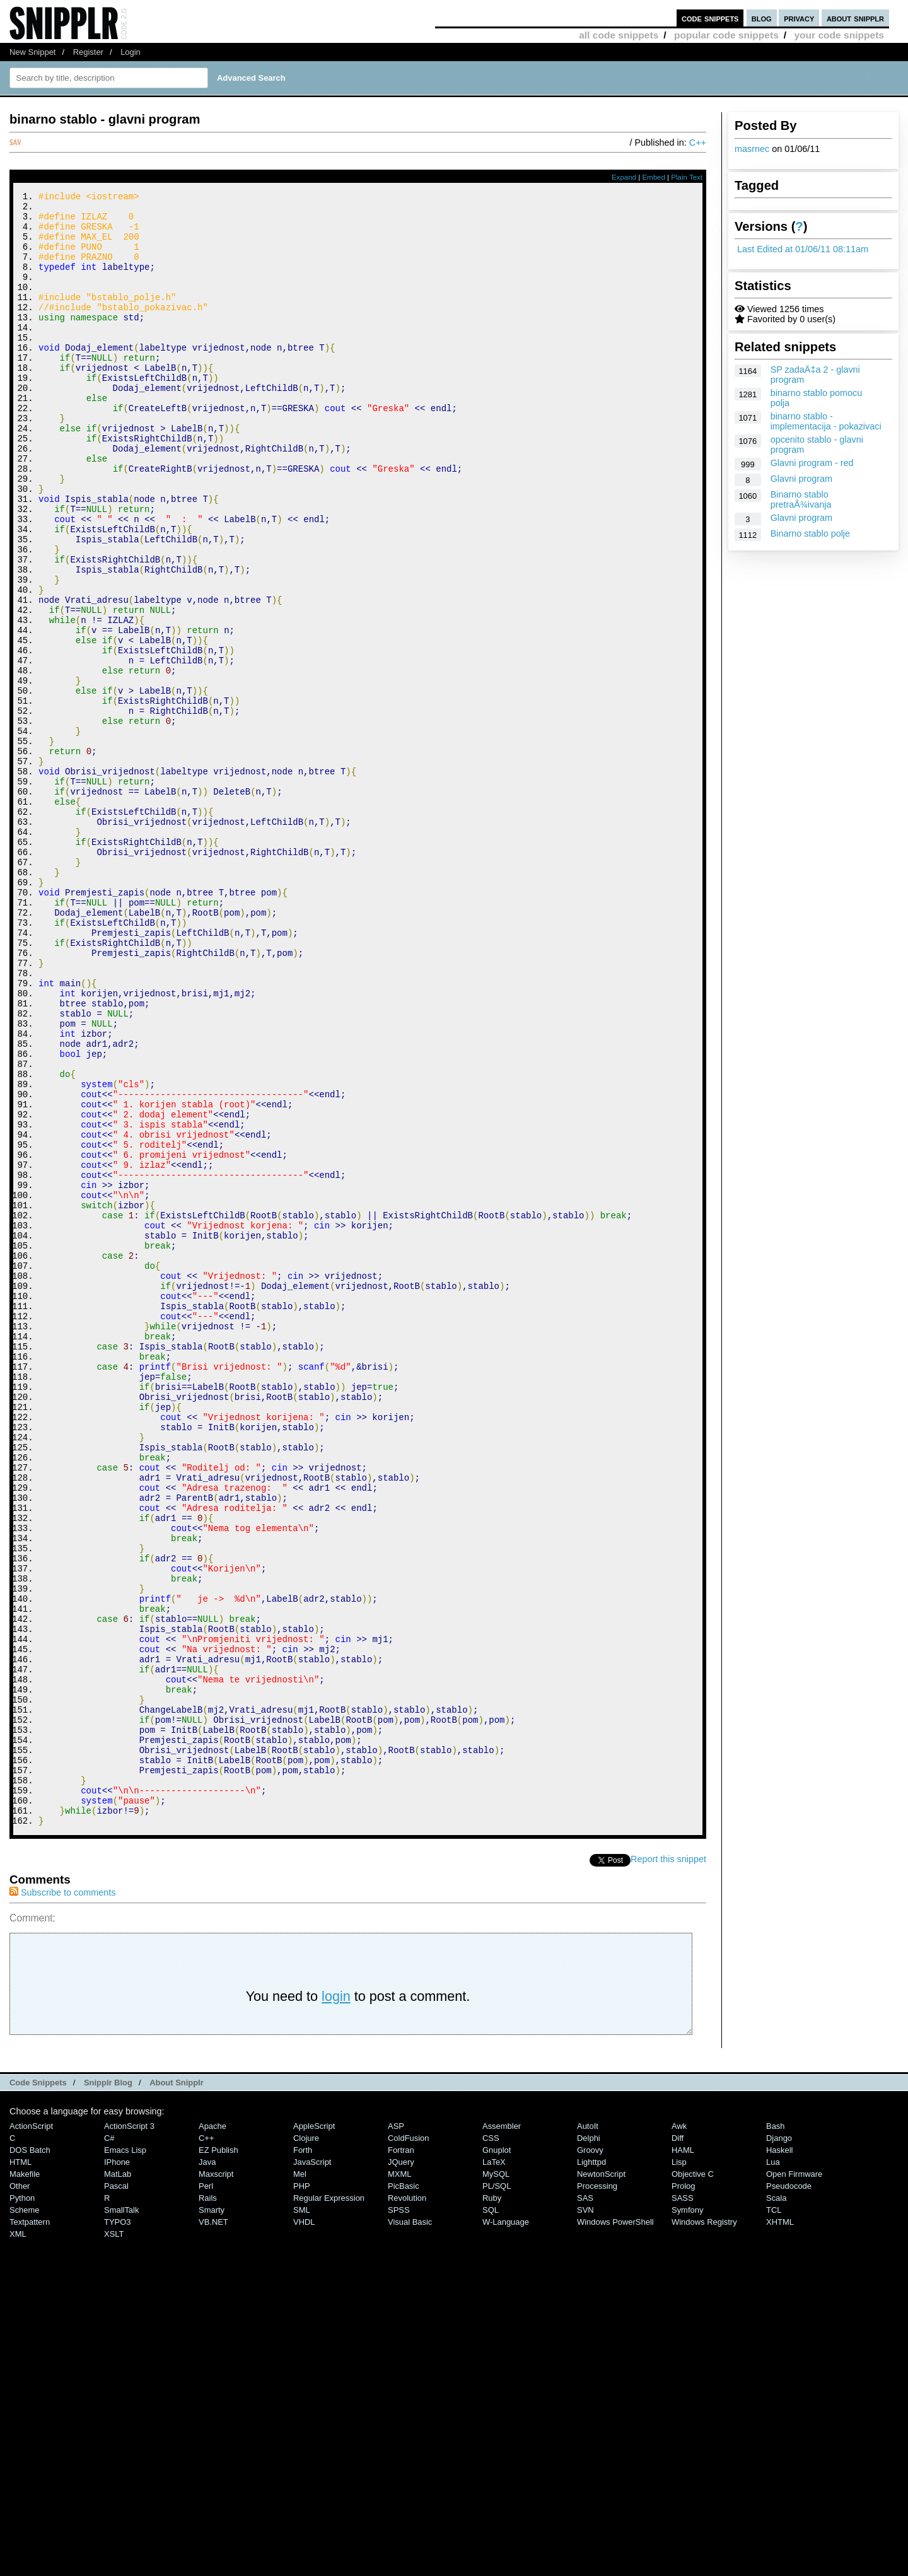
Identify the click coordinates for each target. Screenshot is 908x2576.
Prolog (683, 2492)
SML (301, 2516)
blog (762, 18)
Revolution (407, 2504)
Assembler (501, 2432)
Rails (208, 2504)
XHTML (780, 2528)
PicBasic (403, 2492)
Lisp (679, 2468)
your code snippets (839, 35)
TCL (773, 2516)
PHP (301, 2492)
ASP (396, 2432)
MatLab (117, 2480)
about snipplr (855, 18)
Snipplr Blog (108, 2389)
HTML (20, 2468)
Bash (775, 2432)
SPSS (399, 2516)
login (336, 2303)
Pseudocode (789, 2492)
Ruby (491, 2504)
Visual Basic (410, 2528)
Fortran (401, 2456)
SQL (490, 2516)
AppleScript (314, 2432)
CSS (490, 2444)
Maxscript (216, 2480)
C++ (697, 142)
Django (779, 2444)
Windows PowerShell (615, 2528)
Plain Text (686, 177)
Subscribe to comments (62, 2199)
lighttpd (591, 2468)
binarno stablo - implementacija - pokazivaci (826, 421)
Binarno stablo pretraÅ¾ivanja (801, 499)
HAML (683, 2456)
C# (109, 2444)
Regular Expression (328, 2504)
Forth (302, 2456)
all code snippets (618, 35)
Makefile (24, 2480)
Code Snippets (38, 2389)
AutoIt (587, 2432)
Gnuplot (496, 2456)
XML (17, 2540)
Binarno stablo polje (810, 533)
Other (19, 2492)
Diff (678, 2444)
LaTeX (494, 2468)
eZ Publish (218, 2456)
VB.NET (213, 2528)
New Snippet (32, 52)
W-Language (505, 2528)
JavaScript (312, 2468)
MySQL (495, 2480)
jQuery (401, 2468)
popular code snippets (726, 35)
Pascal (116, 2492)
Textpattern (29, 2528)
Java (207, 2468)
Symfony (687, 2516)
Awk (679, 2432)
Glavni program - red (812, 463)
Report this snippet (668, 2165)
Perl (206, 2492)
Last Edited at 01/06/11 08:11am (802, 249)
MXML (399, 2480)
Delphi (588, 2444)
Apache (212, 2432)
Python (22, 2504)
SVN (585, 2516)
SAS (585, 2504)
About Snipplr (176, 2389)
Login (130, 52)
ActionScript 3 (129, 2432)
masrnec (752, 149)
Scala (776, 2504)
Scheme (24, 2516)
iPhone (117, 2468)
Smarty (211, 2516)
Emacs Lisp (125, 2456)
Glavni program (801, 479)
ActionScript (31, 2432)
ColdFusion (408, 2444)
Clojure (306, 2444)
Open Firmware (794, 2480)
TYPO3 (117, 2528)
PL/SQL (496, 2492)
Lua (773, 2468)
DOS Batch (29, 2456)
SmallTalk (121, 2516)
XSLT (114, 2540)
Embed (653, 177)
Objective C (693, 2480)
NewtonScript (601, 2480)
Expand (624, 177)
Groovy (590, 2456)
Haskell (779, 2456)
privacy (799, 18)
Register (88, 52)
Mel (299, 2480)
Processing (597, 2492)
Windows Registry (704, 2528)
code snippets (710, 18)
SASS (683, 2504)
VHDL (304, 2528)
